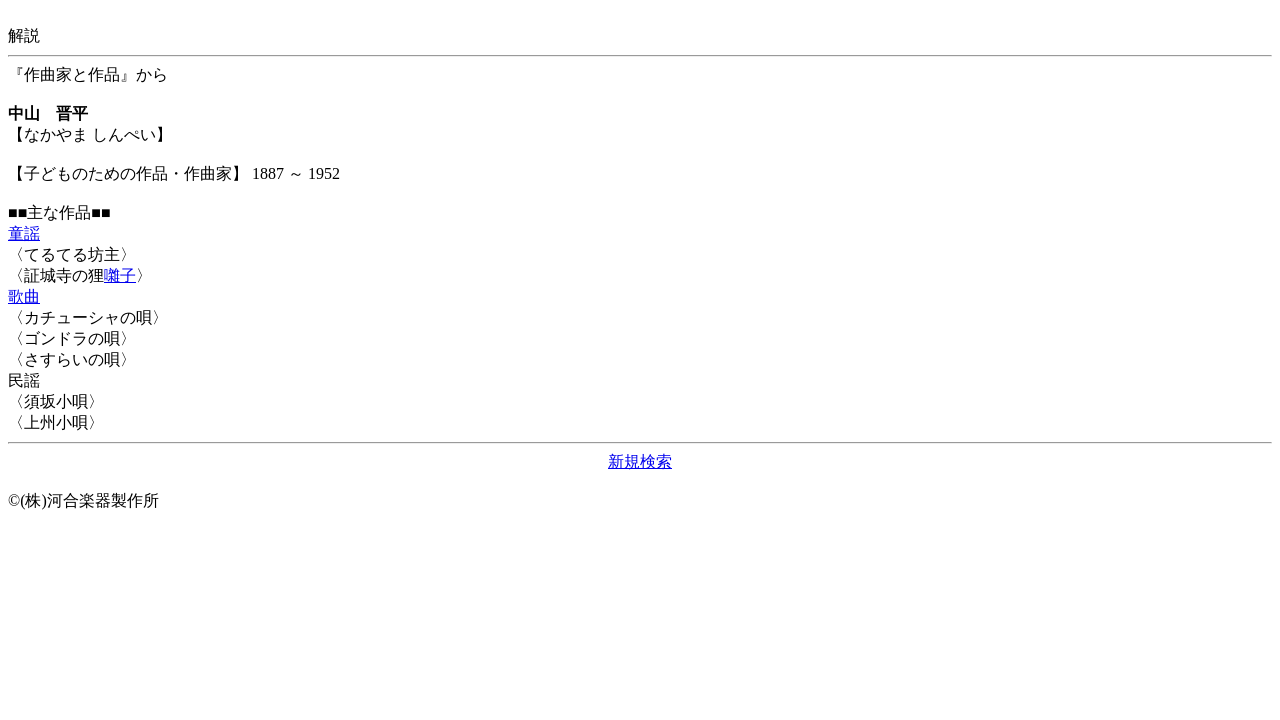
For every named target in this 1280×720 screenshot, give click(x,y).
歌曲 (24, 296)
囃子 (120, 275)
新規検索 (640, 461)
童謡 (24, 233)
